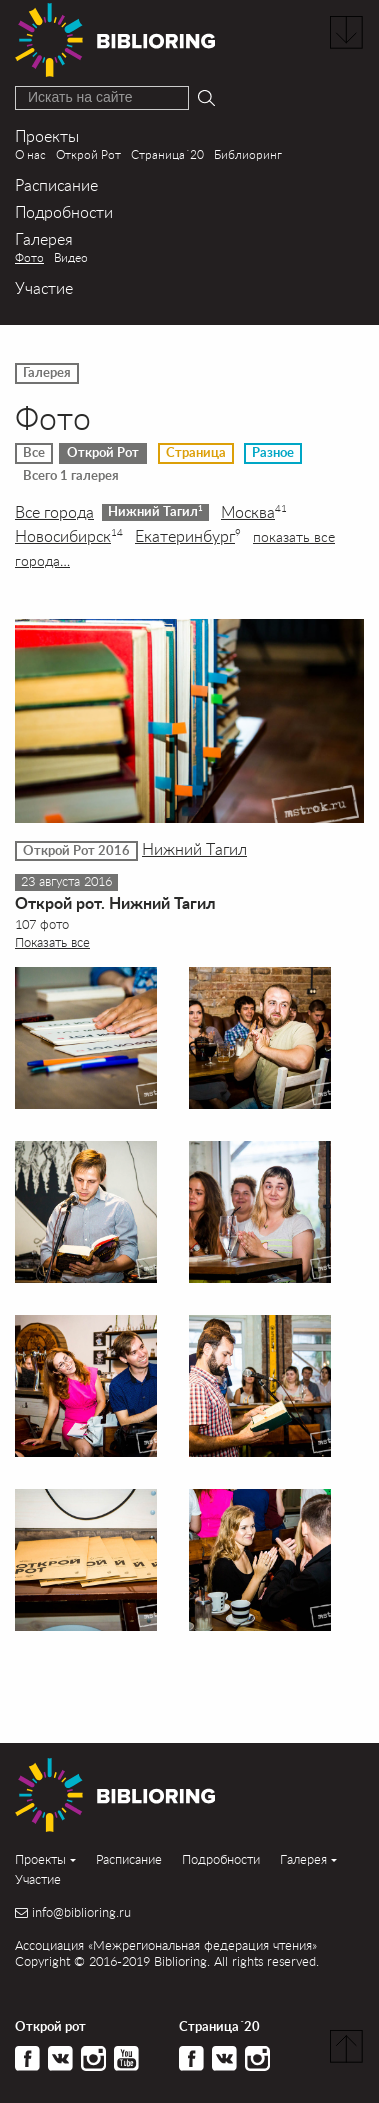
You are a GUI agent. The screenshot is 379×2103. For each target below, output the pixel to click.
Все (34, 453)
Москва (254, 512)
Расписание (56, 184)
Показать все (52, 942)
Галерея (44, 238)
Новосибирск (69, 536)
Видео (71, 257)
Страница (196, 453)
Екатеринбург (188, 536)
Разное (273, 453)
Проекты (47, 135)
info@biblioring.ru (81, 1912)
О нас (30, 154)
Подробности (64, 211)
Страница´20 (167, 154)
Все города (54, 512)
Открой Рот (88, 154)
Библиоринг (248, 154)
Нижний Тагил (155, 511)
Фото (29, 257)
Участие (44, 287)
